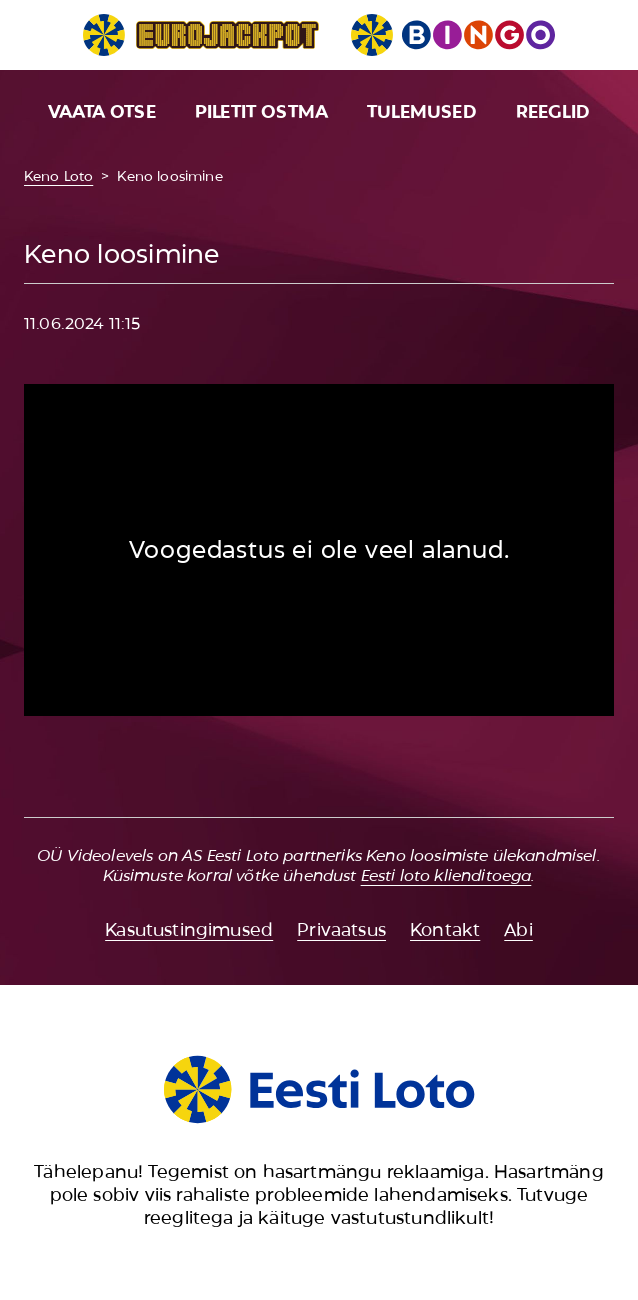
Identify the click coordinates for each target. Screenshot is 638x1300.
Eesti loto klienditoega (446, 875)
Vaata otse (102, 112)
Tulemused (422, 112)
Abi (518, 930)
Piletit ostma (261, 112)
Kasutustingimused (189, 930)
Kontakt (445, 930)
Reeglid (553, 112)
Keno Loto (58, 176)
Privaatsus (341, 930)
